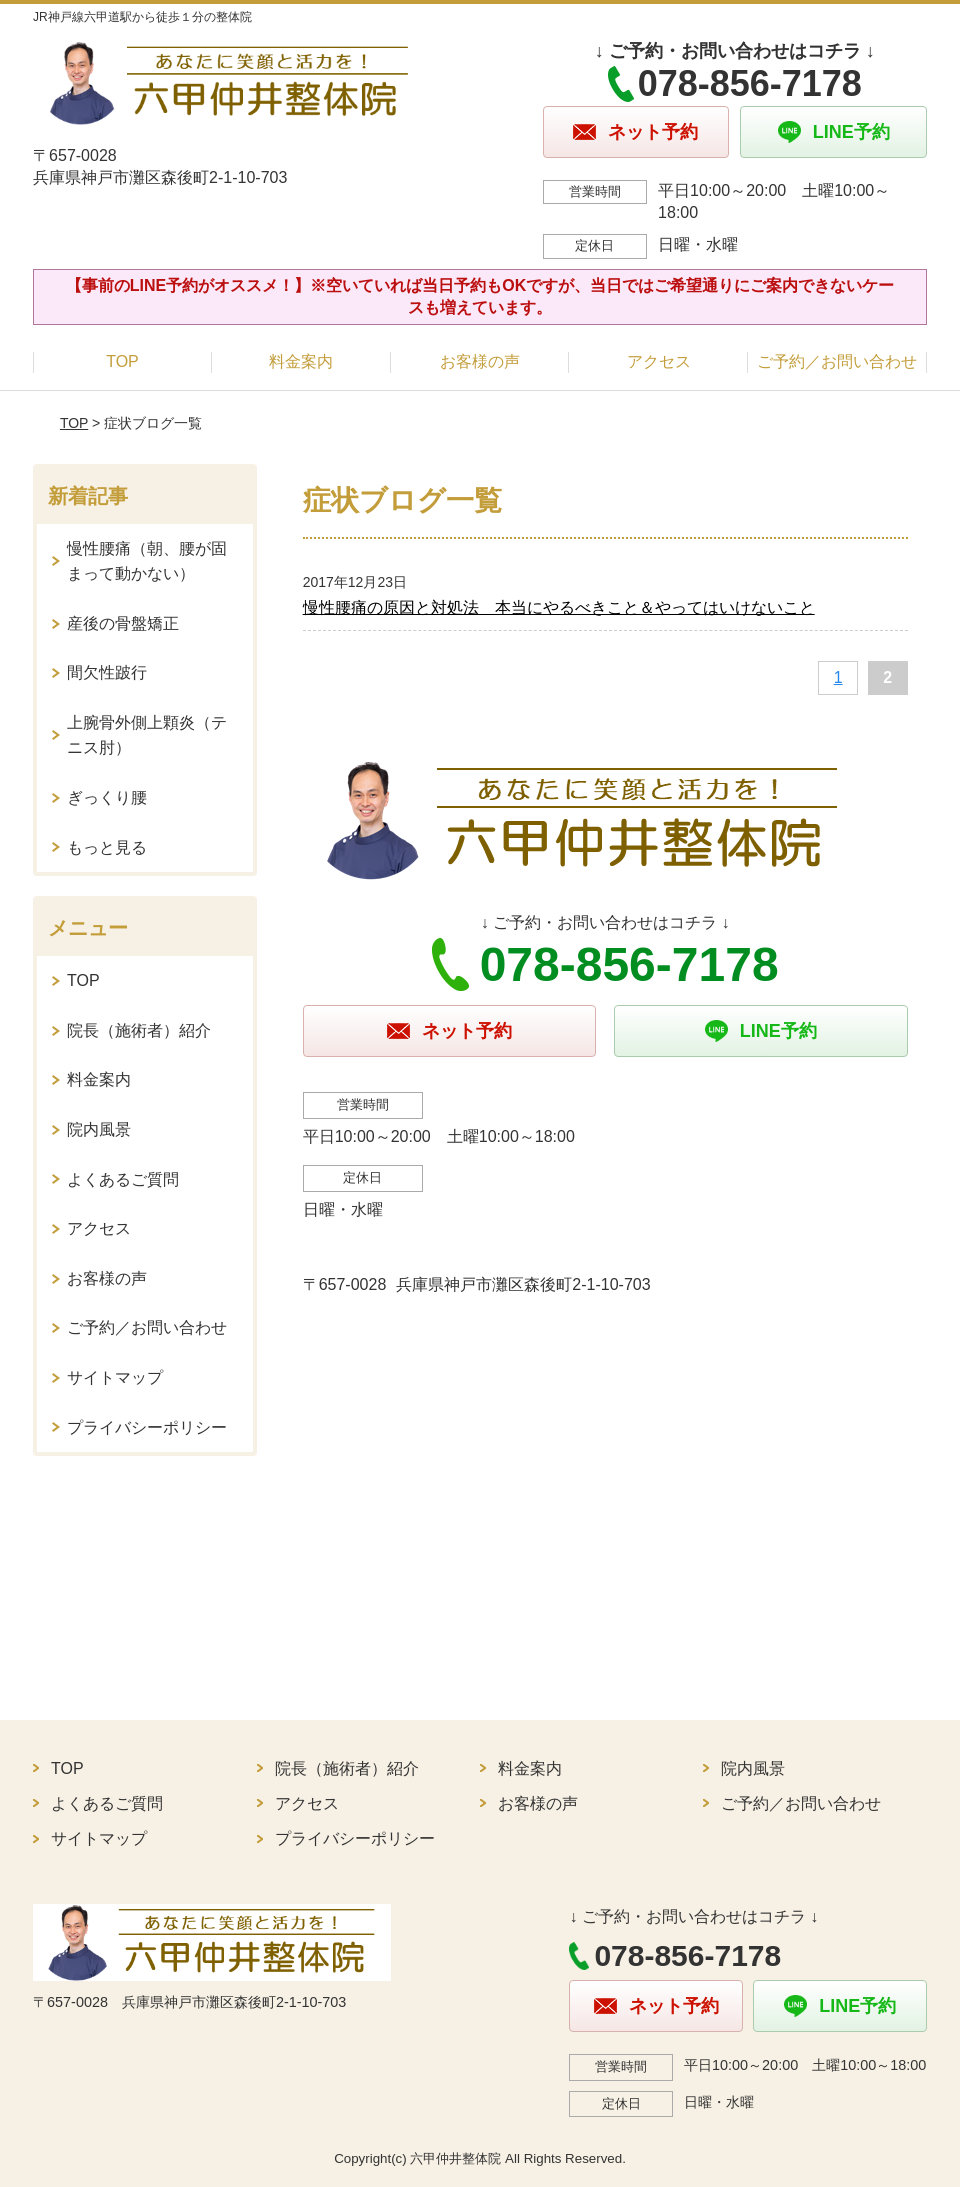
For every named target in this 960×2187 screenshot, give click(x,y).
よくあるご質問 (123, 1179)
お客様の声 (480, 361)
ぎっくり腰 (107, 797)
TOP (122, 361)
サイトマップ (115, 1377)
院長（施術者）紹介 (139, 1030)
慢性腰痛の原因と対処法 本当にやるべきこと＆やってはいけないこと (559, 607)
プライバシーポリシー (147, 1427)
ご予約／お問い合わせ (837, 361)
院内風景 (99, 1129)
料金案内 (301, 361)
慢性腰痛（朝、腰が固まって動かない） (147, 561)
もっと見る (107, 847)
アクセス (659, 361)
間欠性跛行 (107, 672)
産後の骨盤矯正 (123, 623)
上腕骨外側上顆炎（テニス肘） (147, 735)
